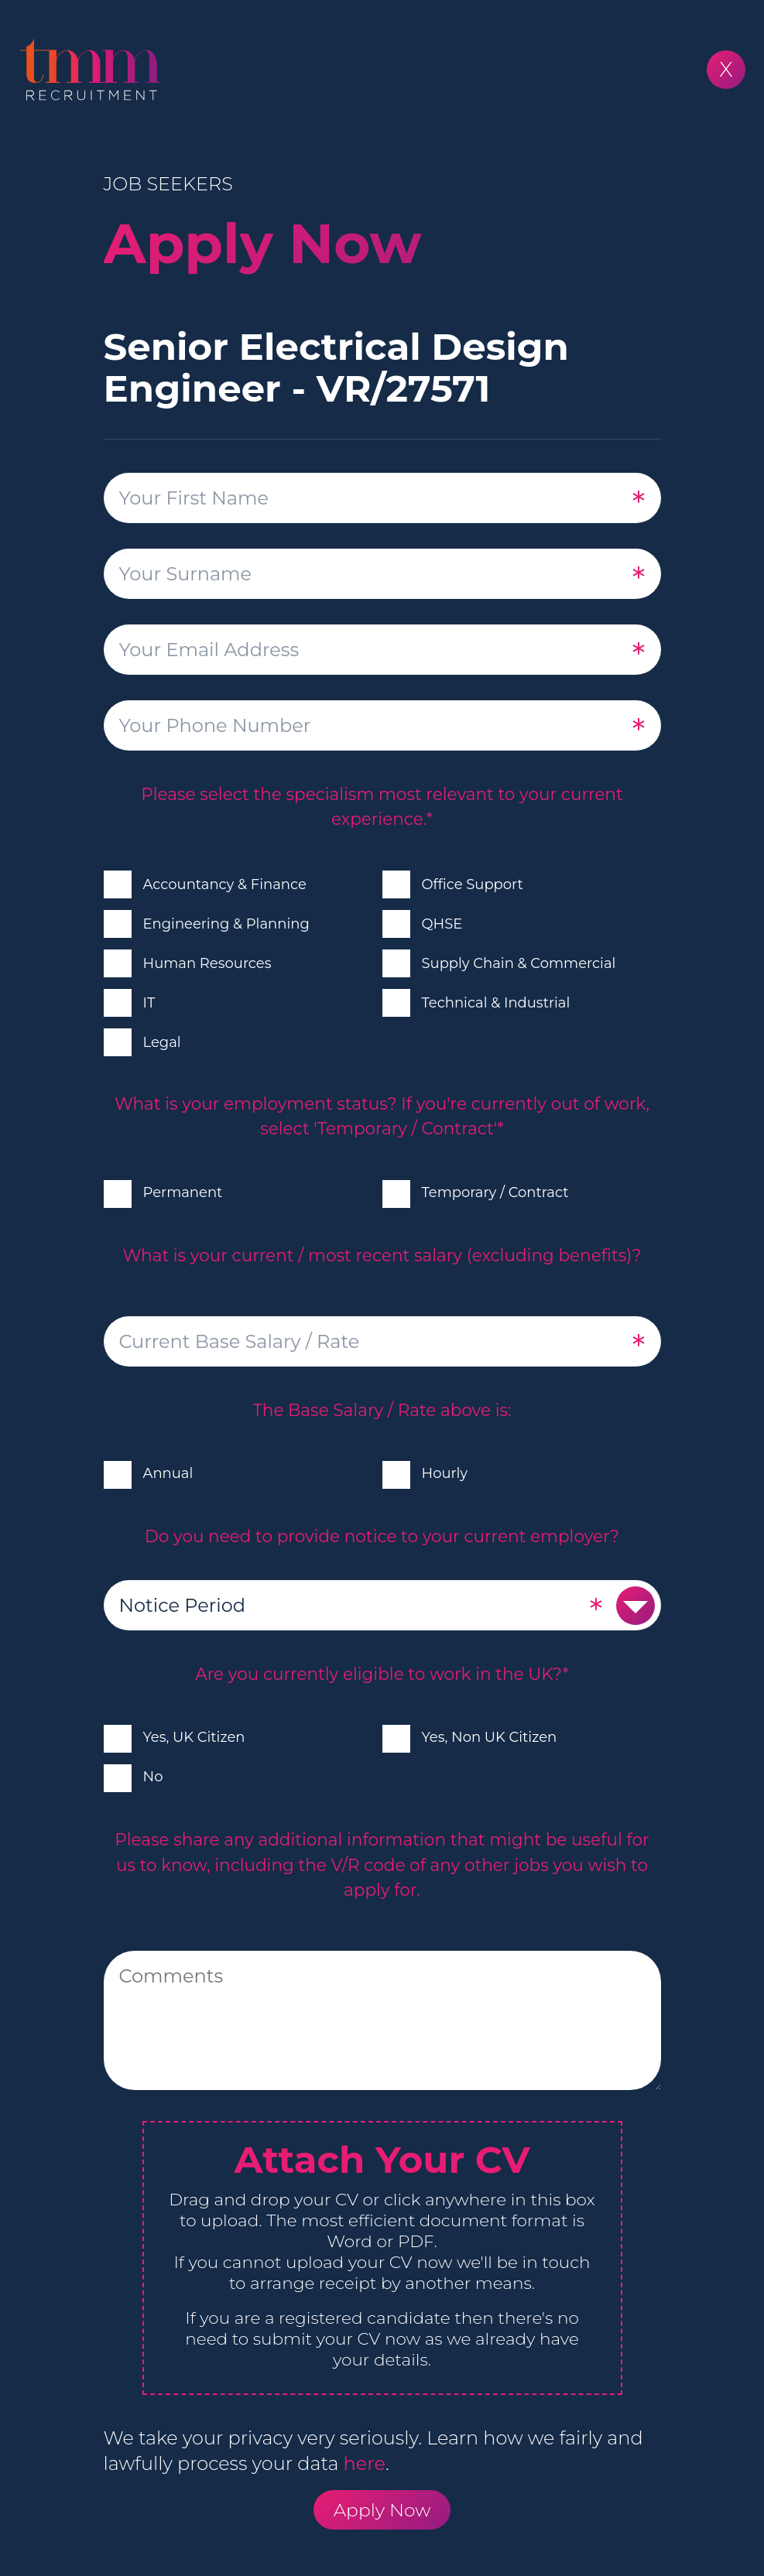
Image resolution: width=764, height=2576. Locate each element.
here (364, 2463)
